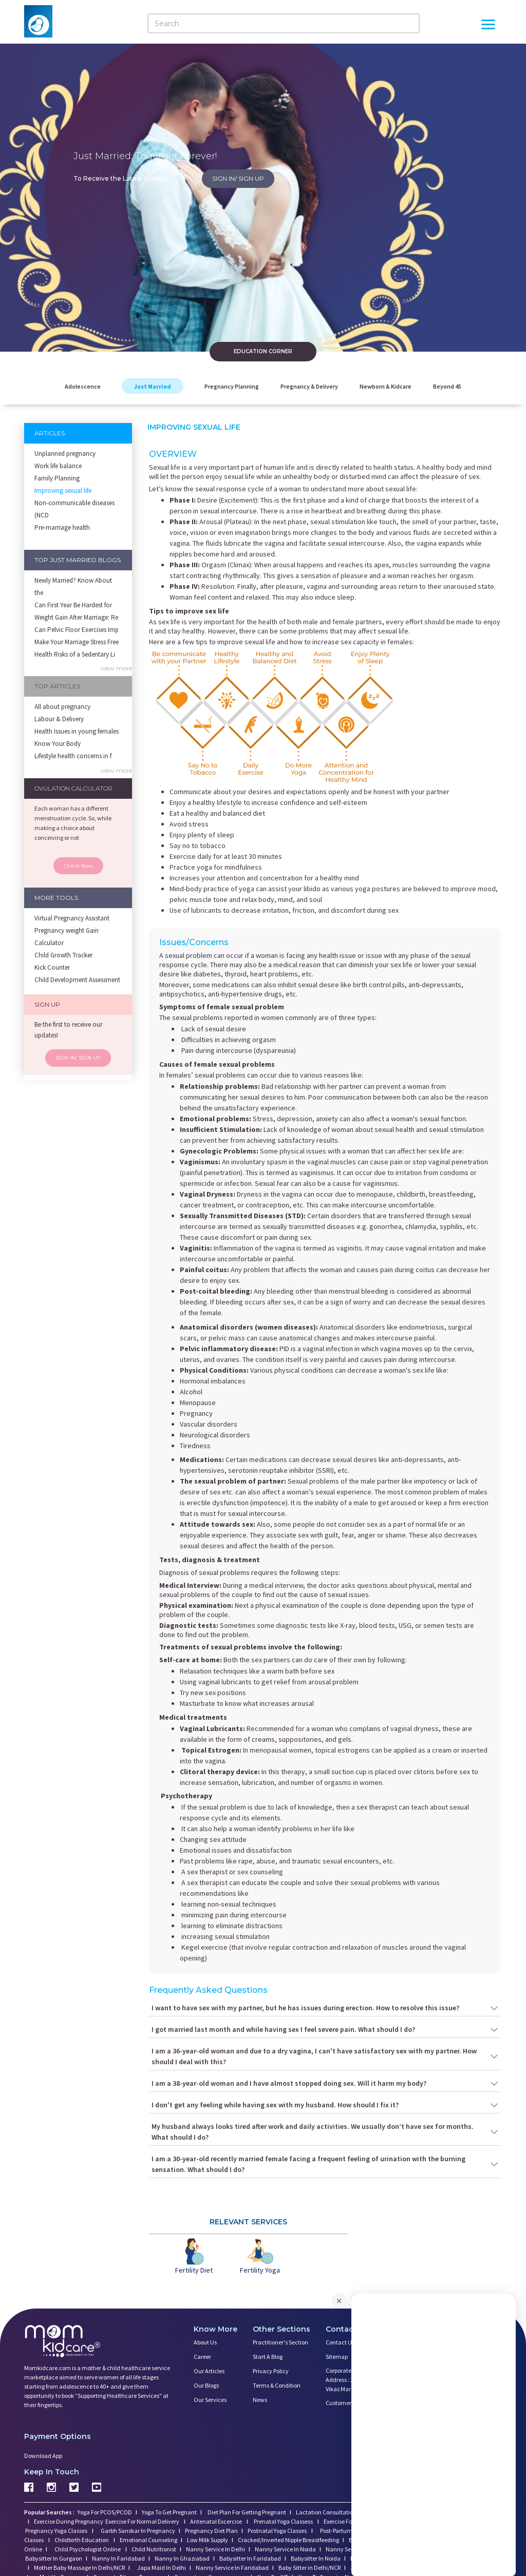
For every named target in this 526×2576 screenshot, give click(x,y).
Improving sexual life (62, 490)
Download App (43, 2455)
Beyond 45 (447, 386)
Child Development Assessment (77, 979)
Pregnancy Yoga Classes (56, 2530)
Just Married (152, 386)
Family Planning (57, 478)
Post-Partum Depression (351, 2530)
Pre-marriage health (62, 527)
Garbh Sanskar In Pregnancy (138, 2530)
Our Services (210, 2400)
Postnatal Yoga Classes (278, 2530)
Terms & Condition (276, 2385)
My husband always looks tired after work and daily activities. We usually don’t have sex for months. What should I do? (325, 2132)
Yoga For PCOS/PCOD (104, 2512)
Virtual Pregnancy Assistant (71, 918)
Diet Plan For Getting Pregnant (246, 2512)
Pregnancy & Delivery (309, 386)
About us (205, 2342)
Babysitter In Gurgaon (53, 2558)
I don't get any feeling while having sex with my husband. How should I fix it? (325, 2105)
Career (202, 2356)
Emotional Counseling (148, 2540)
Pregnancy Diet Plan (211, 2530)
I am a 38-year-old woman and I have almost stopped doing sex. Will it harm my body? (325, 2083)
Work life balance (58, 466)
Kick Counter (52, 967)
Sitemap (337, 2356)
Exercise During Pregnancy (69, 2521)
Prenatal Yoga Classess (283, 2521)
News (260, 2400)
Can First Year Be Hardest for (73, 605)
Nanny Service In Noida (285, 2549)
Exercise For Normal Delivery (142, 2521)
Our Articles (209, 2371)
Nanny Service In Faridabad (232, 2567)
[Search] (283, 23)
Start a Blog (268, 2356)
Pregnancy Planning (231, 386)
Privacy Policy (271, 2371)
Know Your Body (57, 743)
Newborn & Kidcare (385, 386)
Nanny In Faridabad (118, 2558)
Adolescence (83, 386)
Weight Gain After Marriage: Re (76, 617)
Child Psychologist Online (88, 2549)
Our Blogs (206, 2385)
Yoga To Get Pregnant (169, 2512)
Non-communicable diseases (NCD (74, 509)
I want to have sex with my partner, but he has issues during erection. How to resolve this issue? (325, 2008)
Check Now (78, 865)
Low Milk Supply (207, 2540)
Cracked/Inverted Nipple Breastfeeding (288, 2540)
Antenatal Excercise (216, 2521)
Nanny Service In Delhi (215, 2549)
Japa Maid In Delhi (161, 2567)
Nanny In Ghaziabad (182, 2558)
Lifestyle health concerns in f (72, 756)
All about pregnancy (62, 706)
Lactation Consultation (326, 2512)
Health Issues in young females (76, 731)
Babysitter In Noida (316, 2558)
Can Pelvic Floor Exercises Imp (76, 629)
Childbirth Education (82, 2540)
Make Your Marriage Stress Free (76, 642)
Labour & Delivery (59, 719)
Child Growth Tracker (63, 955)
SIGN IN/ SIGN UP (238, 178)
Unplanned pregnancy (65, 453)
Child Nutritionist (154, 2549)
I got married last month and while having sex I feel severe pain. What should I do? (325, 2029)
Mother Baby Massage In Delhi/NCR (79, 2567)
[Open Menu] (488, 25)
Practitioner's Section (280, 2342)
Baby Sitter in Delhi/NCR (309, 2567)
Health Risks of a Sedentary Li (74, 654)
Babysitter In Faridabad (250, 2558)
